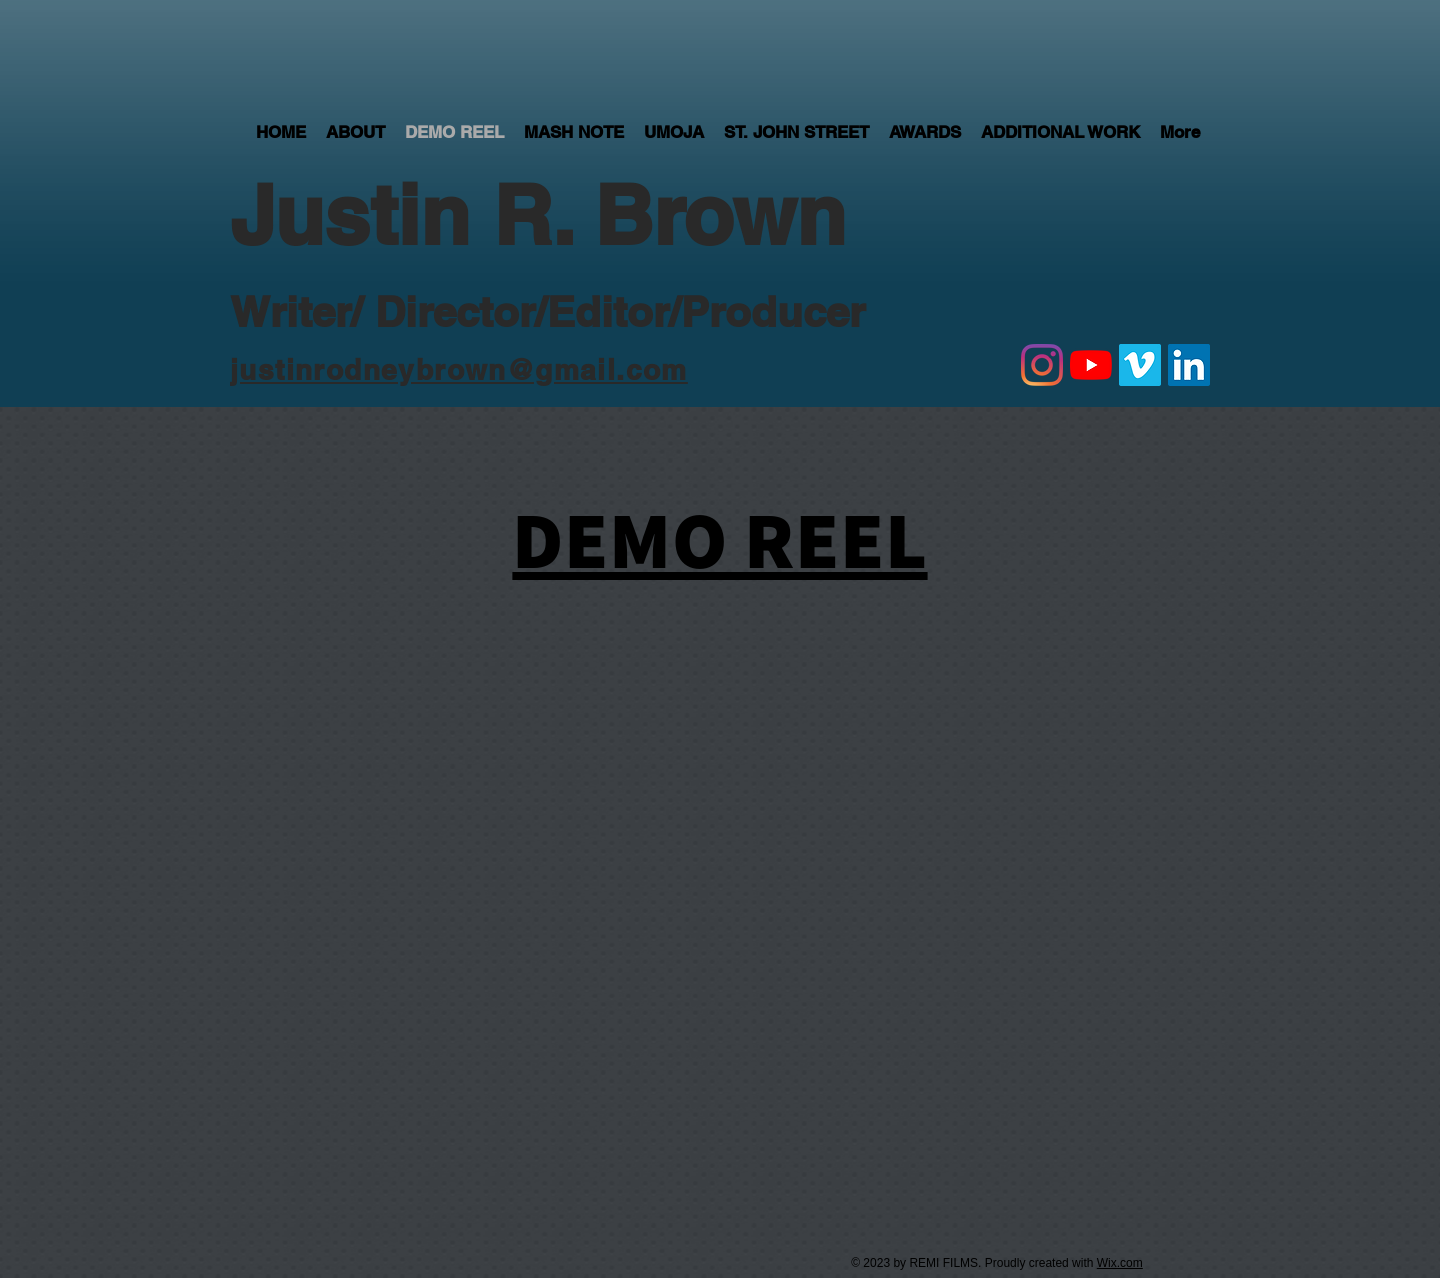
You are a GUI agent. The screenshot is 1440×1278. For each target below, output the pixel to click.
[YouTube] (1091, 365)
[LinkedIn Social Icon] (1189, 365)
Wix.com (1120, 1263)
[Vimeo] (1140, 365)
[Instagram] (1042, 365)
